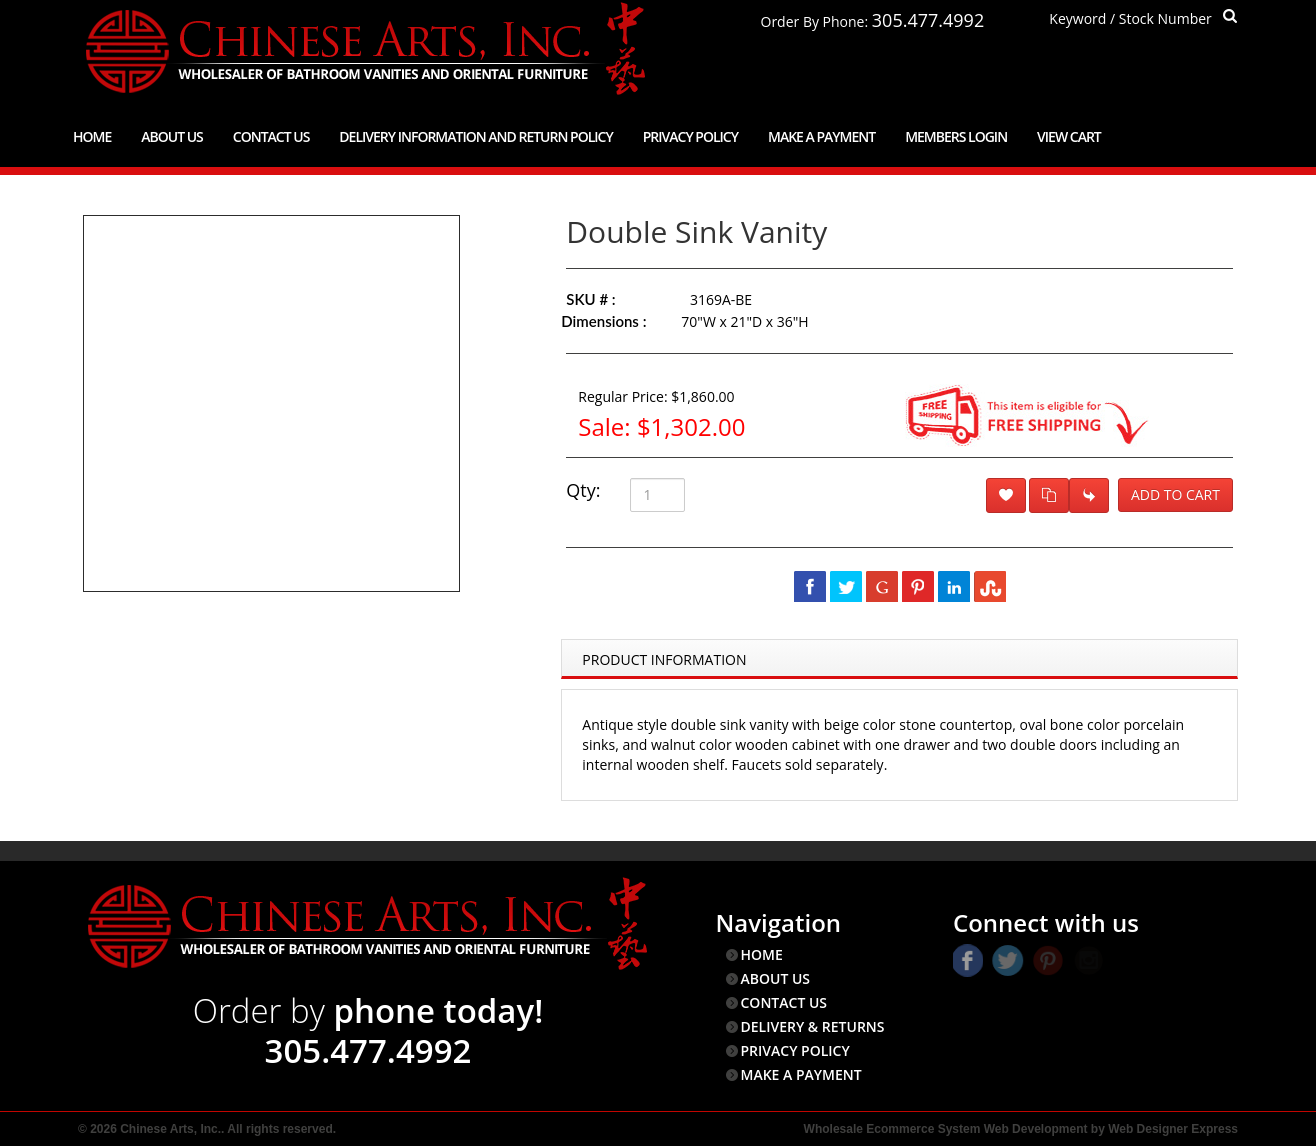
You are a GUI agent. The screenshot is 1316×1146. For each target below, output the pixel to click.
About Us (172, 136)
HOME (762, 954)
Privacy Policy (690, 136)
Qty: (583, 490)
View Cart (1069, 136)
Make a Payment (821, 136)
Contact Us (271, 136)
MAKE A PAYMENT (801, 1074)
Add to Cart (1175, 494)
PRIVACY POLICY (795, 1050)
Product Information (664, 659)
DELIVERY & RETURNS (813, 1026)
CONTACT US (784, 1002)
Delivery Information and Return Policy (475, 136)
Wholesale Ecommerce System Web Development (946, 1129)
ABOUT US (776, 978)
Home (92, 136)
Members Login (956, 136)
